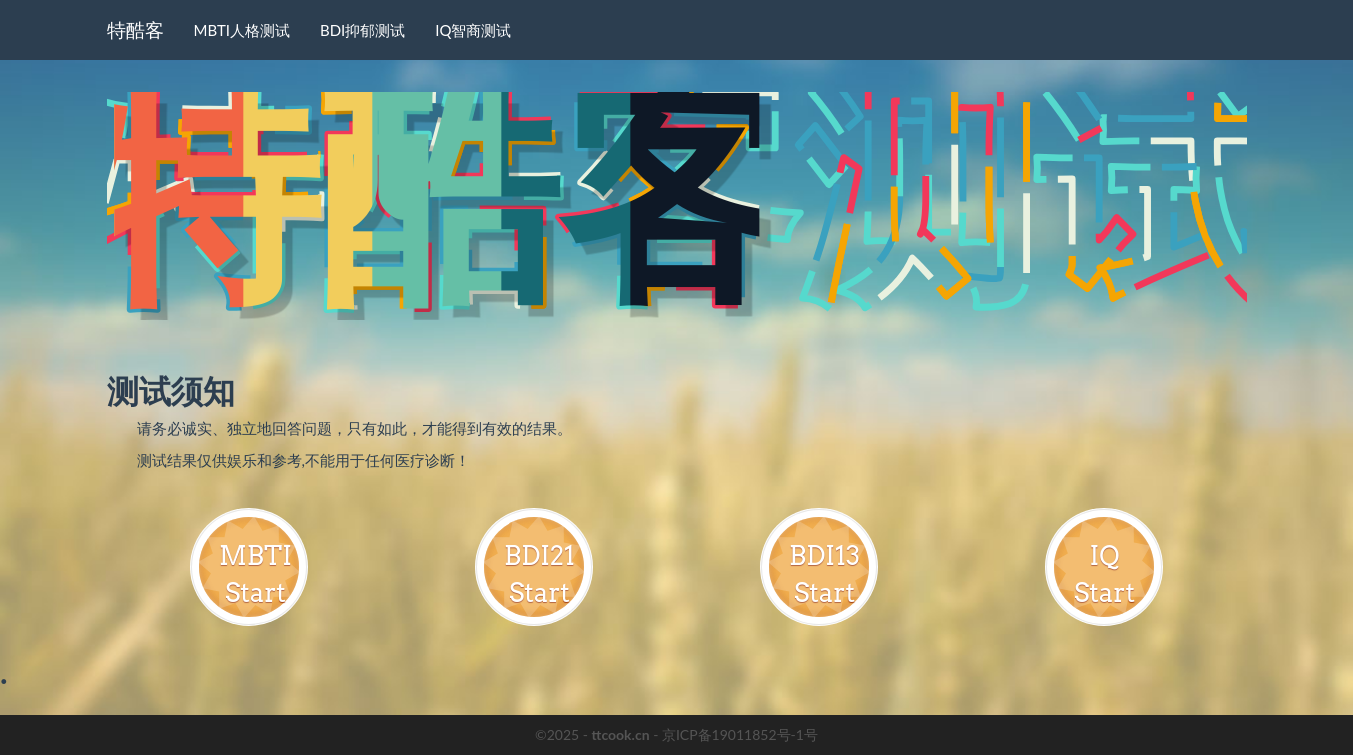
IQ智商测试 (473, 30)
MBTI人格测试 (242, 30)
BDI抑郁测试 (362, 30)
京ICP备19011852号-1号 (740, 734)
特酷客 (135, 29)
